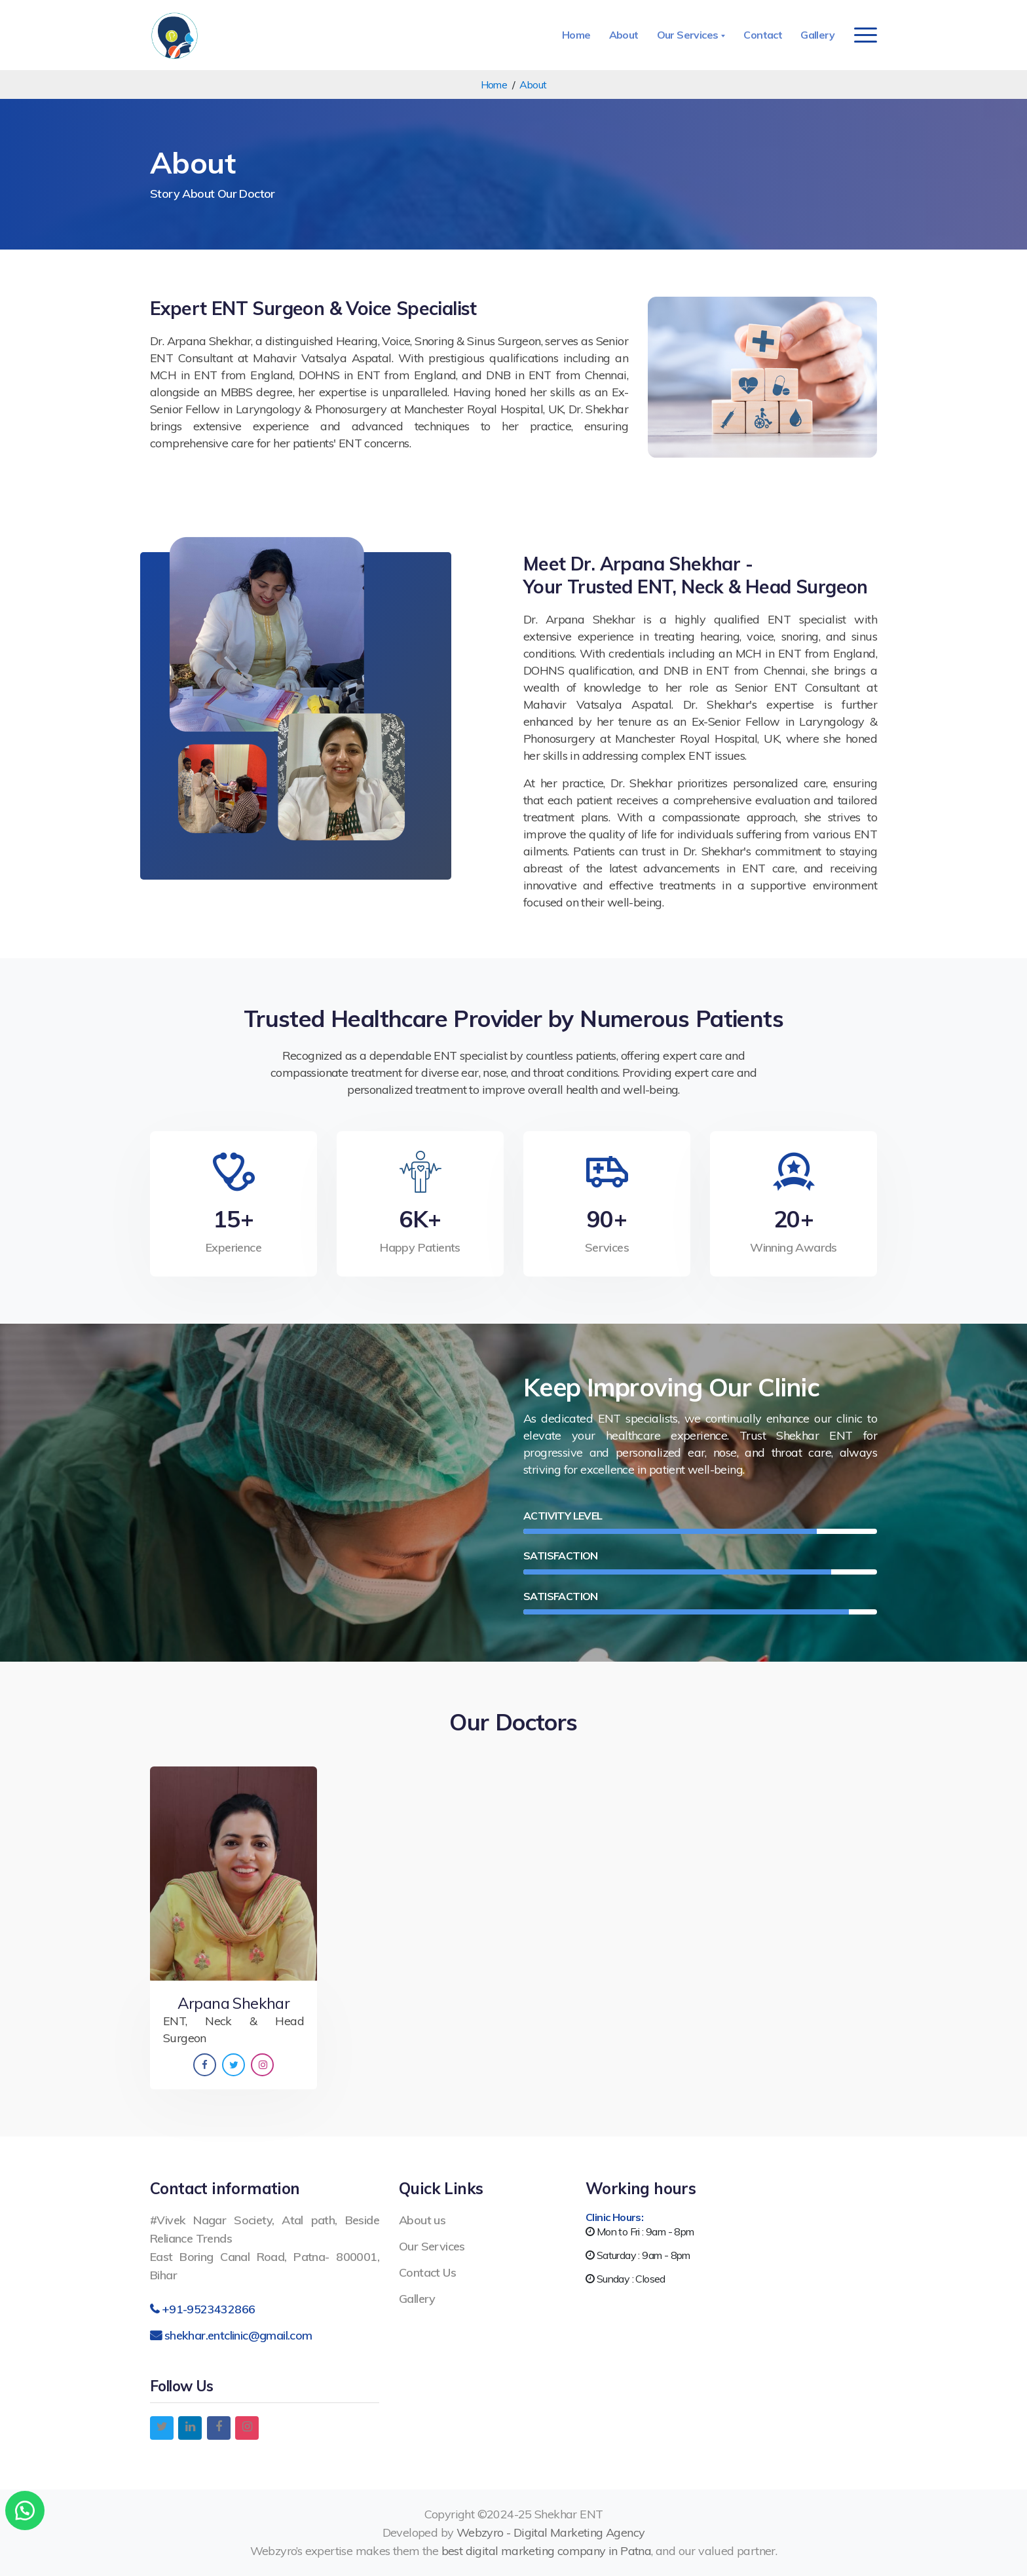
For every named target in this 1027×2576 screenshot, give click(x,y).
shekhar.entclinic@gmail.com (238, 2335)
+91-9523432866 (208, 2309)
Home (576, 34)
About (624, 34)
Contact (762, 34)
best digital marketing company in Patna (546, 2550)
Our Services (432, 2246)
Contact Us (427, 2272)
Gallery (817, 34)
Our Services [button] (688, 34)
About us (422, 2220)
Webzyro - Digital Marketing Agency (551, 2532)
